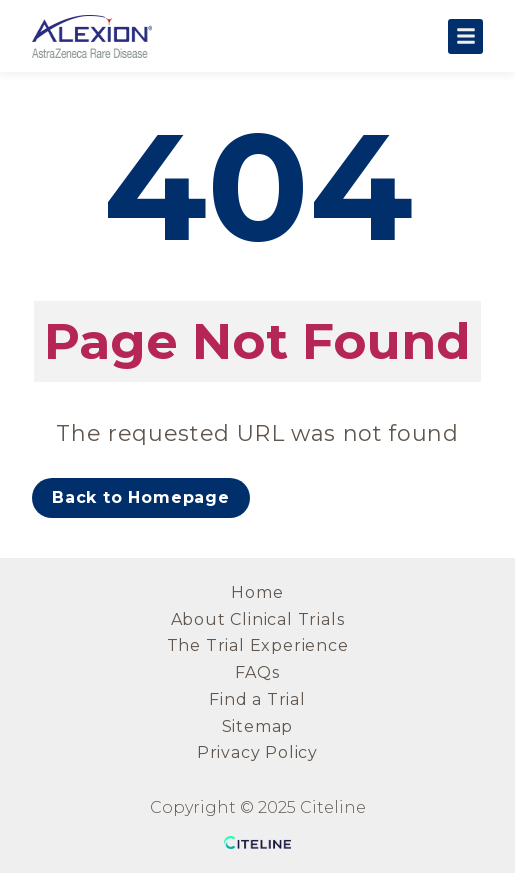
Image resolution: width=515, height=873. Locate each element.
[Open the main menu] (465, 36)
